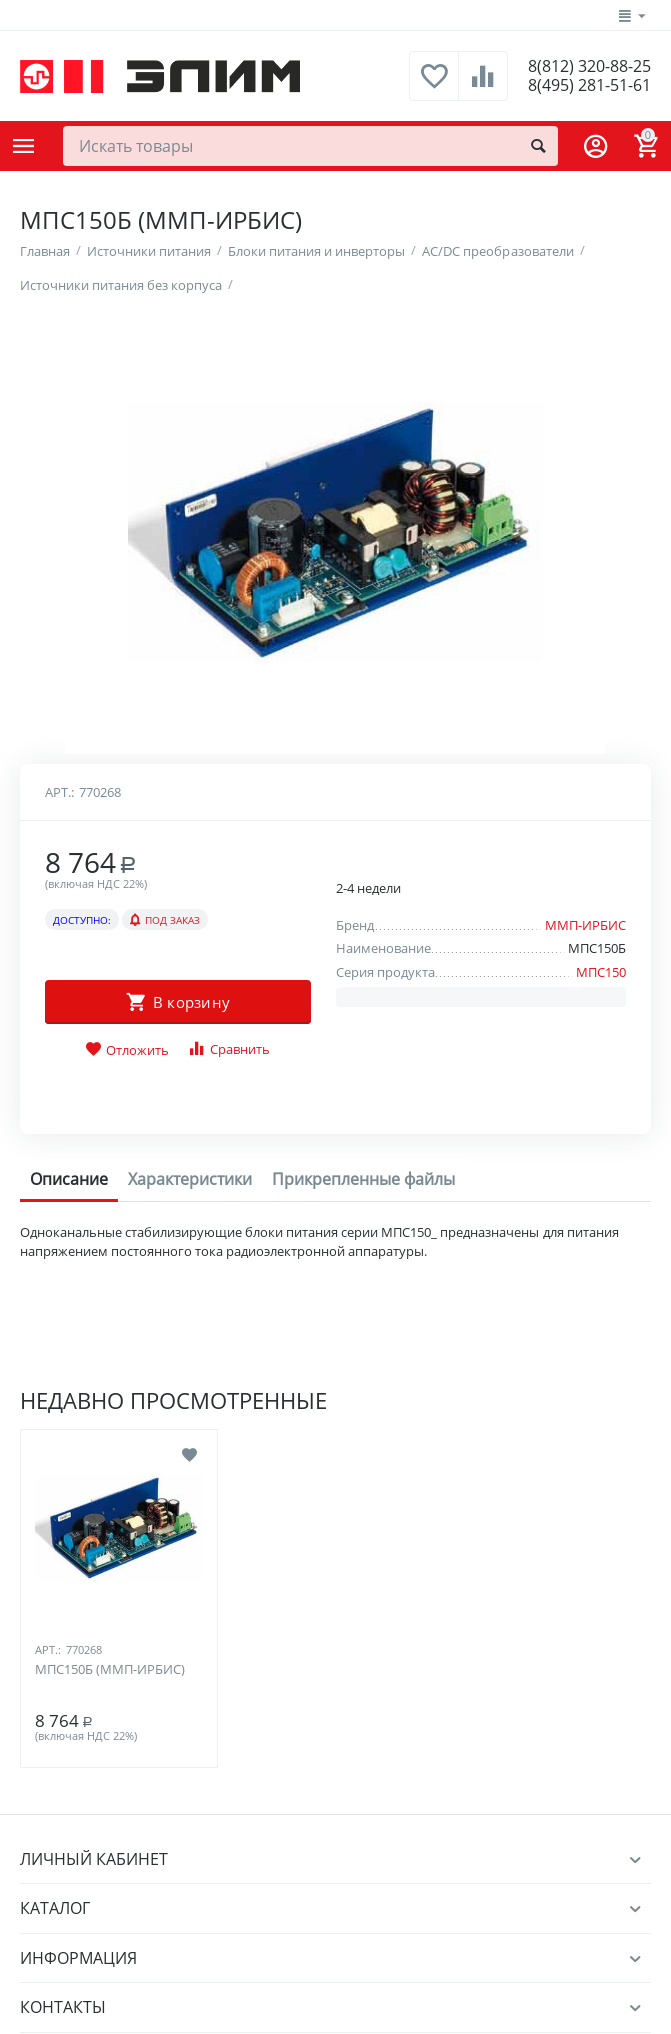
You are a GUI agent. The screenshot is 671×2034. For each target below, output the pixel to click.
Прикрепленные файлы (363, 1754)
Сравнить (228, 1623)
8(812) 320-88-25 (582, 66)
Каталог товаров (24, 146)
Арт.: (59, 1367)
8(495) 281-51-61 (582, 86)
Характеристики (190, 1754)
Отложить (127, 1625)
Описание (69, 1754)
